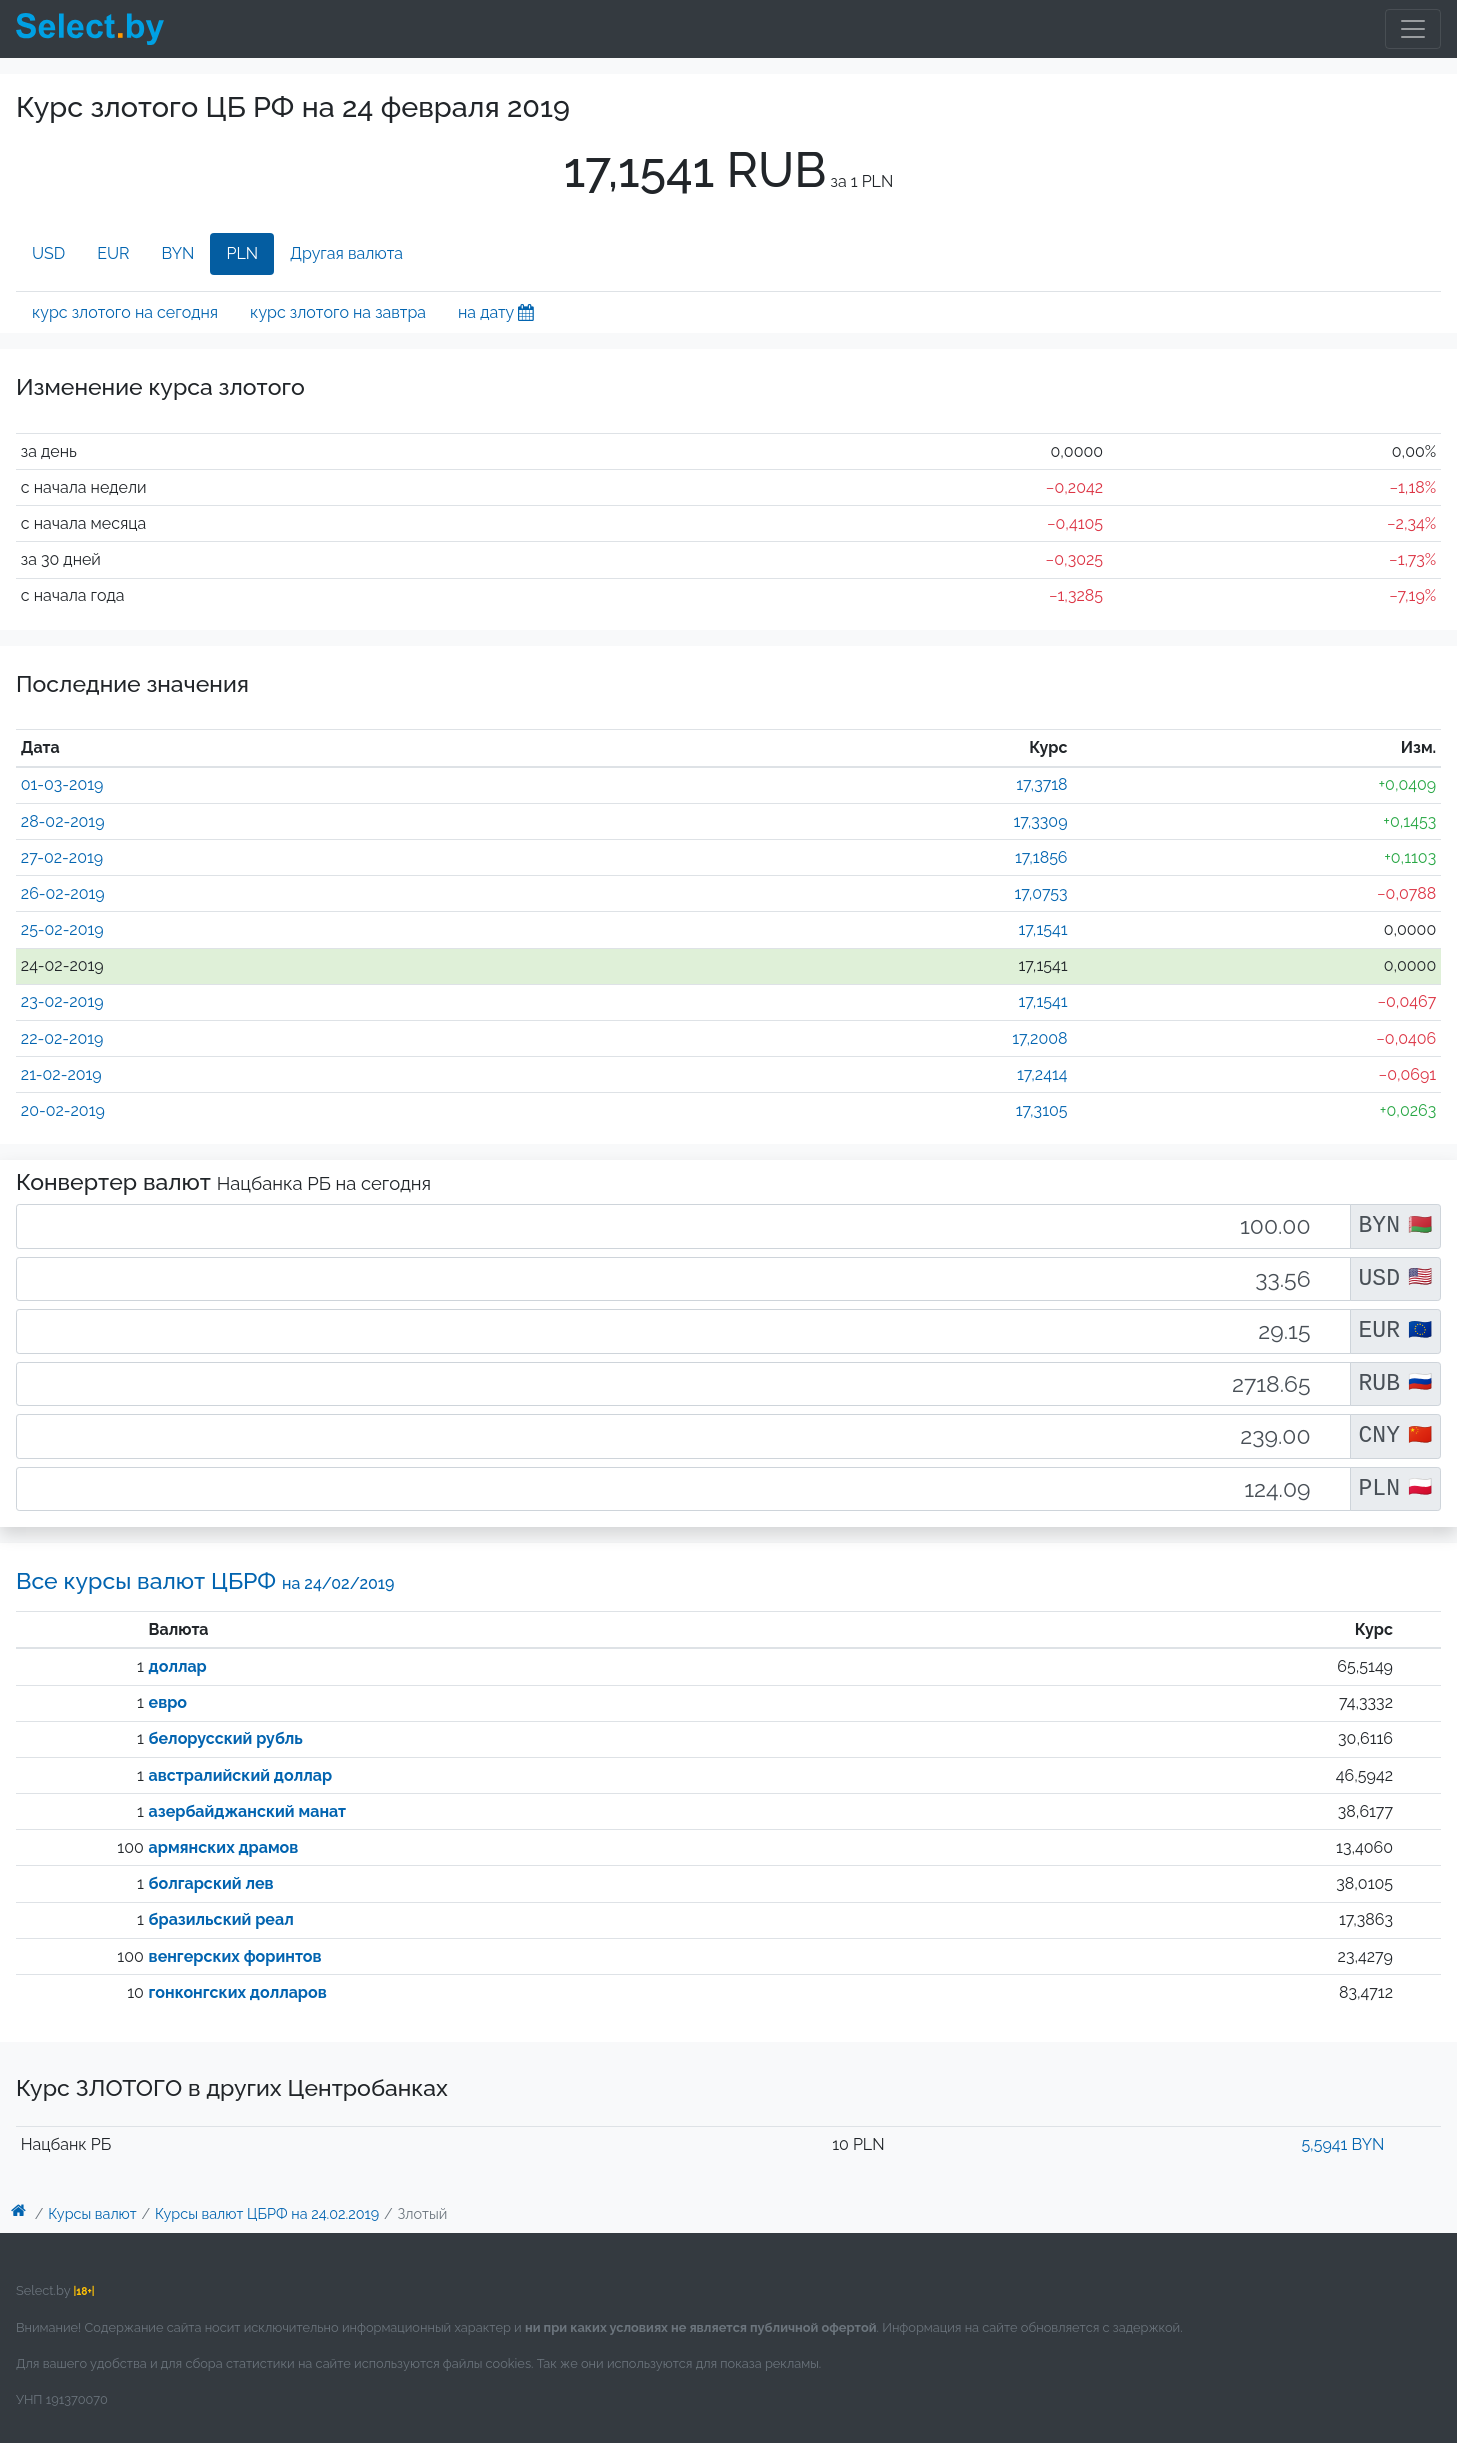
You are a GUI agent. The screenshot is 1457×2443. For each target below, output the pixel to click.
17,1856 (1041, 857)
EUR (113, 253)
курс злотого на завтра (338, 312)
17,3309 (1040, 821)
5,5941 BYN (1342, 2144)
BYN (178, 253)
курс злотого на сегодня (125, 312)
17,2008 (1039, 1038)
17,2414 (1042, 1074)
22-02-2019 (62, 1038)
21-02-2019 (61, 1074)
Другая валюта (346, 253)
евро (168, 1702)
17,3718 (1041, 784)
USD (48, 253)
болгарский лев (211, 1883)
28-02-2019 (63, 821)
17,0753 (1040, 893)
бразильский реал (221, 1919)
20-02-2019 (63, 1110)
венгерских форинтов (235, 1956)
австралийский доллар (240, 1775)
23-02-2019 (62, 1001)
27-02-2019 (62, 857)
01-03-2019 (62, 784)
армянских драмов (224, 1847)
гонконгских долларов (238, 1992)
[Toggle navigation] (1413, 29)
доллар (178, 1666)
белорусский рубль (226, 1738)
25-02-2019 (62, 929)
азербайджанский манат (248, 1811)
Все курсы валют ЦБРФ (205, 1580)
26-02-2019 (63, 893)
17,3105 (1042, 1110)
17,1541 (1043, 929)
